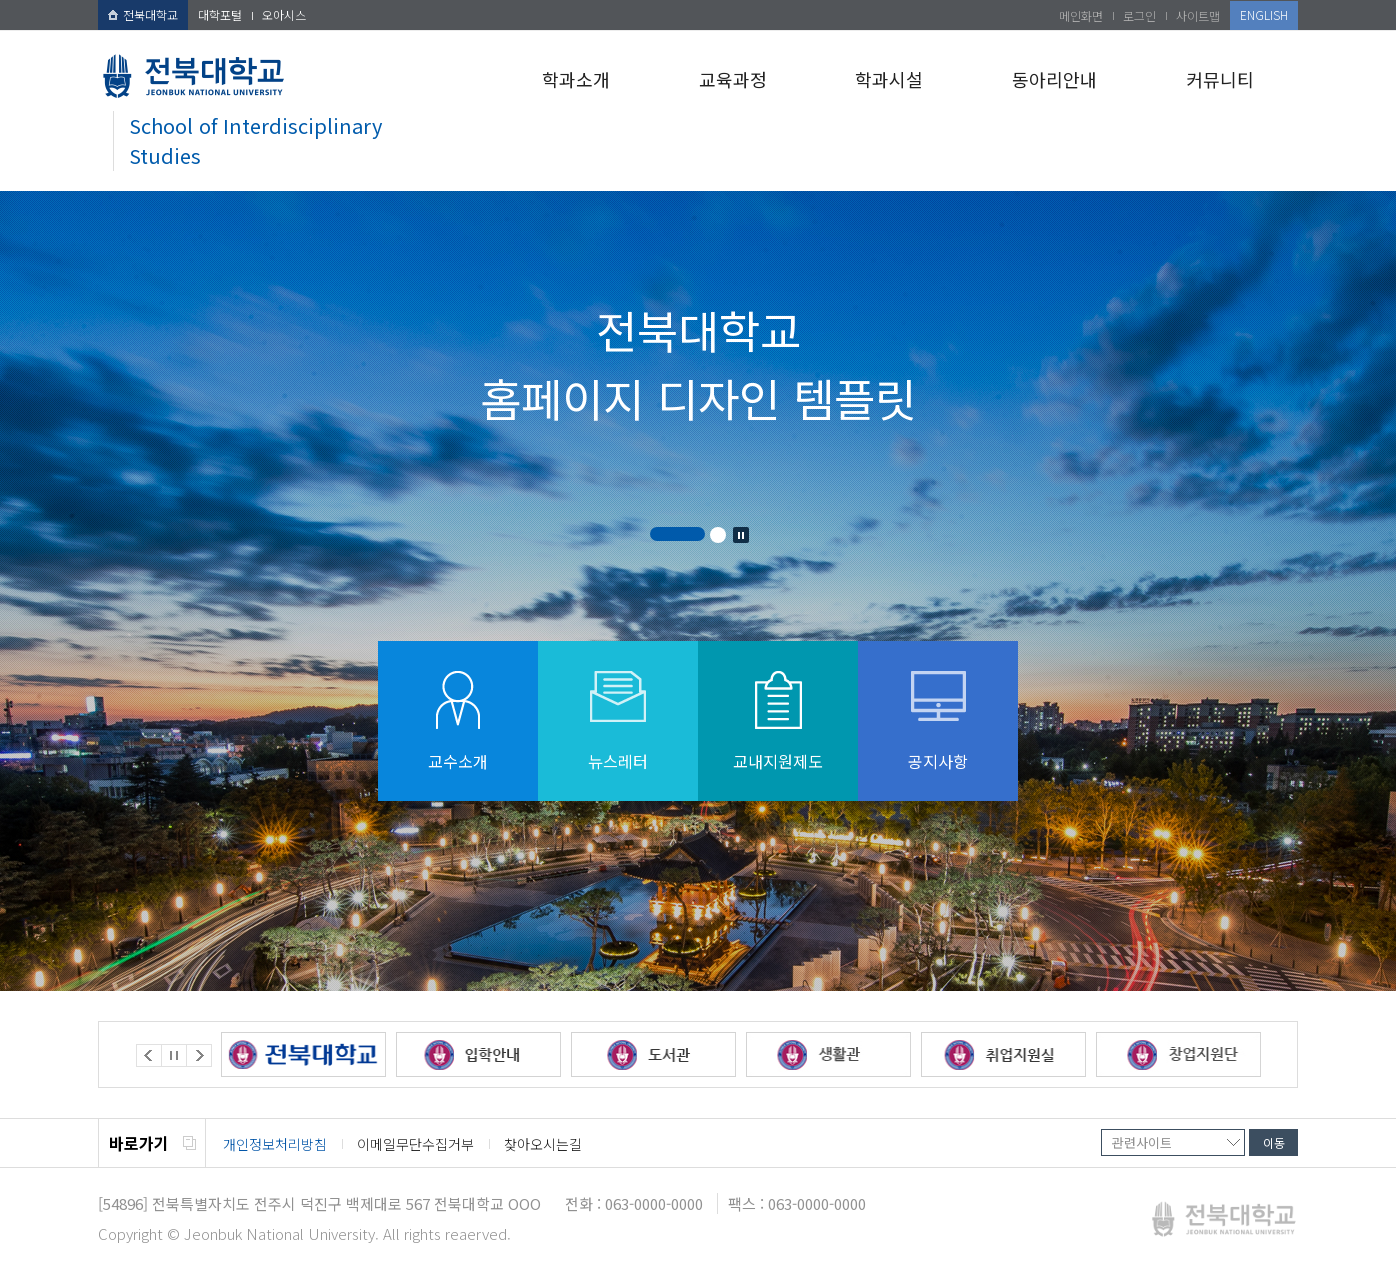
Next (199, 1055)
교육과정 (733, 79)
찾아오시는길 (543, 1144)
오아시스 (284, 14)
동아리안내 (1054, 79)
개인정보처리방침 (275, 1144)
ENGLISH (1264, 14)
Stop (741, 535)
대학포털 (220, 14)
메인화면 (1081, 15)
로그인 (1139, 15)
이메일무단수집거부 (415, 1144)
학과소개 (576, 79)
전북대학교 (143, 14)
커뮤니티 (1220, 79)
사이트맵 (1198, 15)
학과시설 (889, 79)
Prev (149, 1055)
